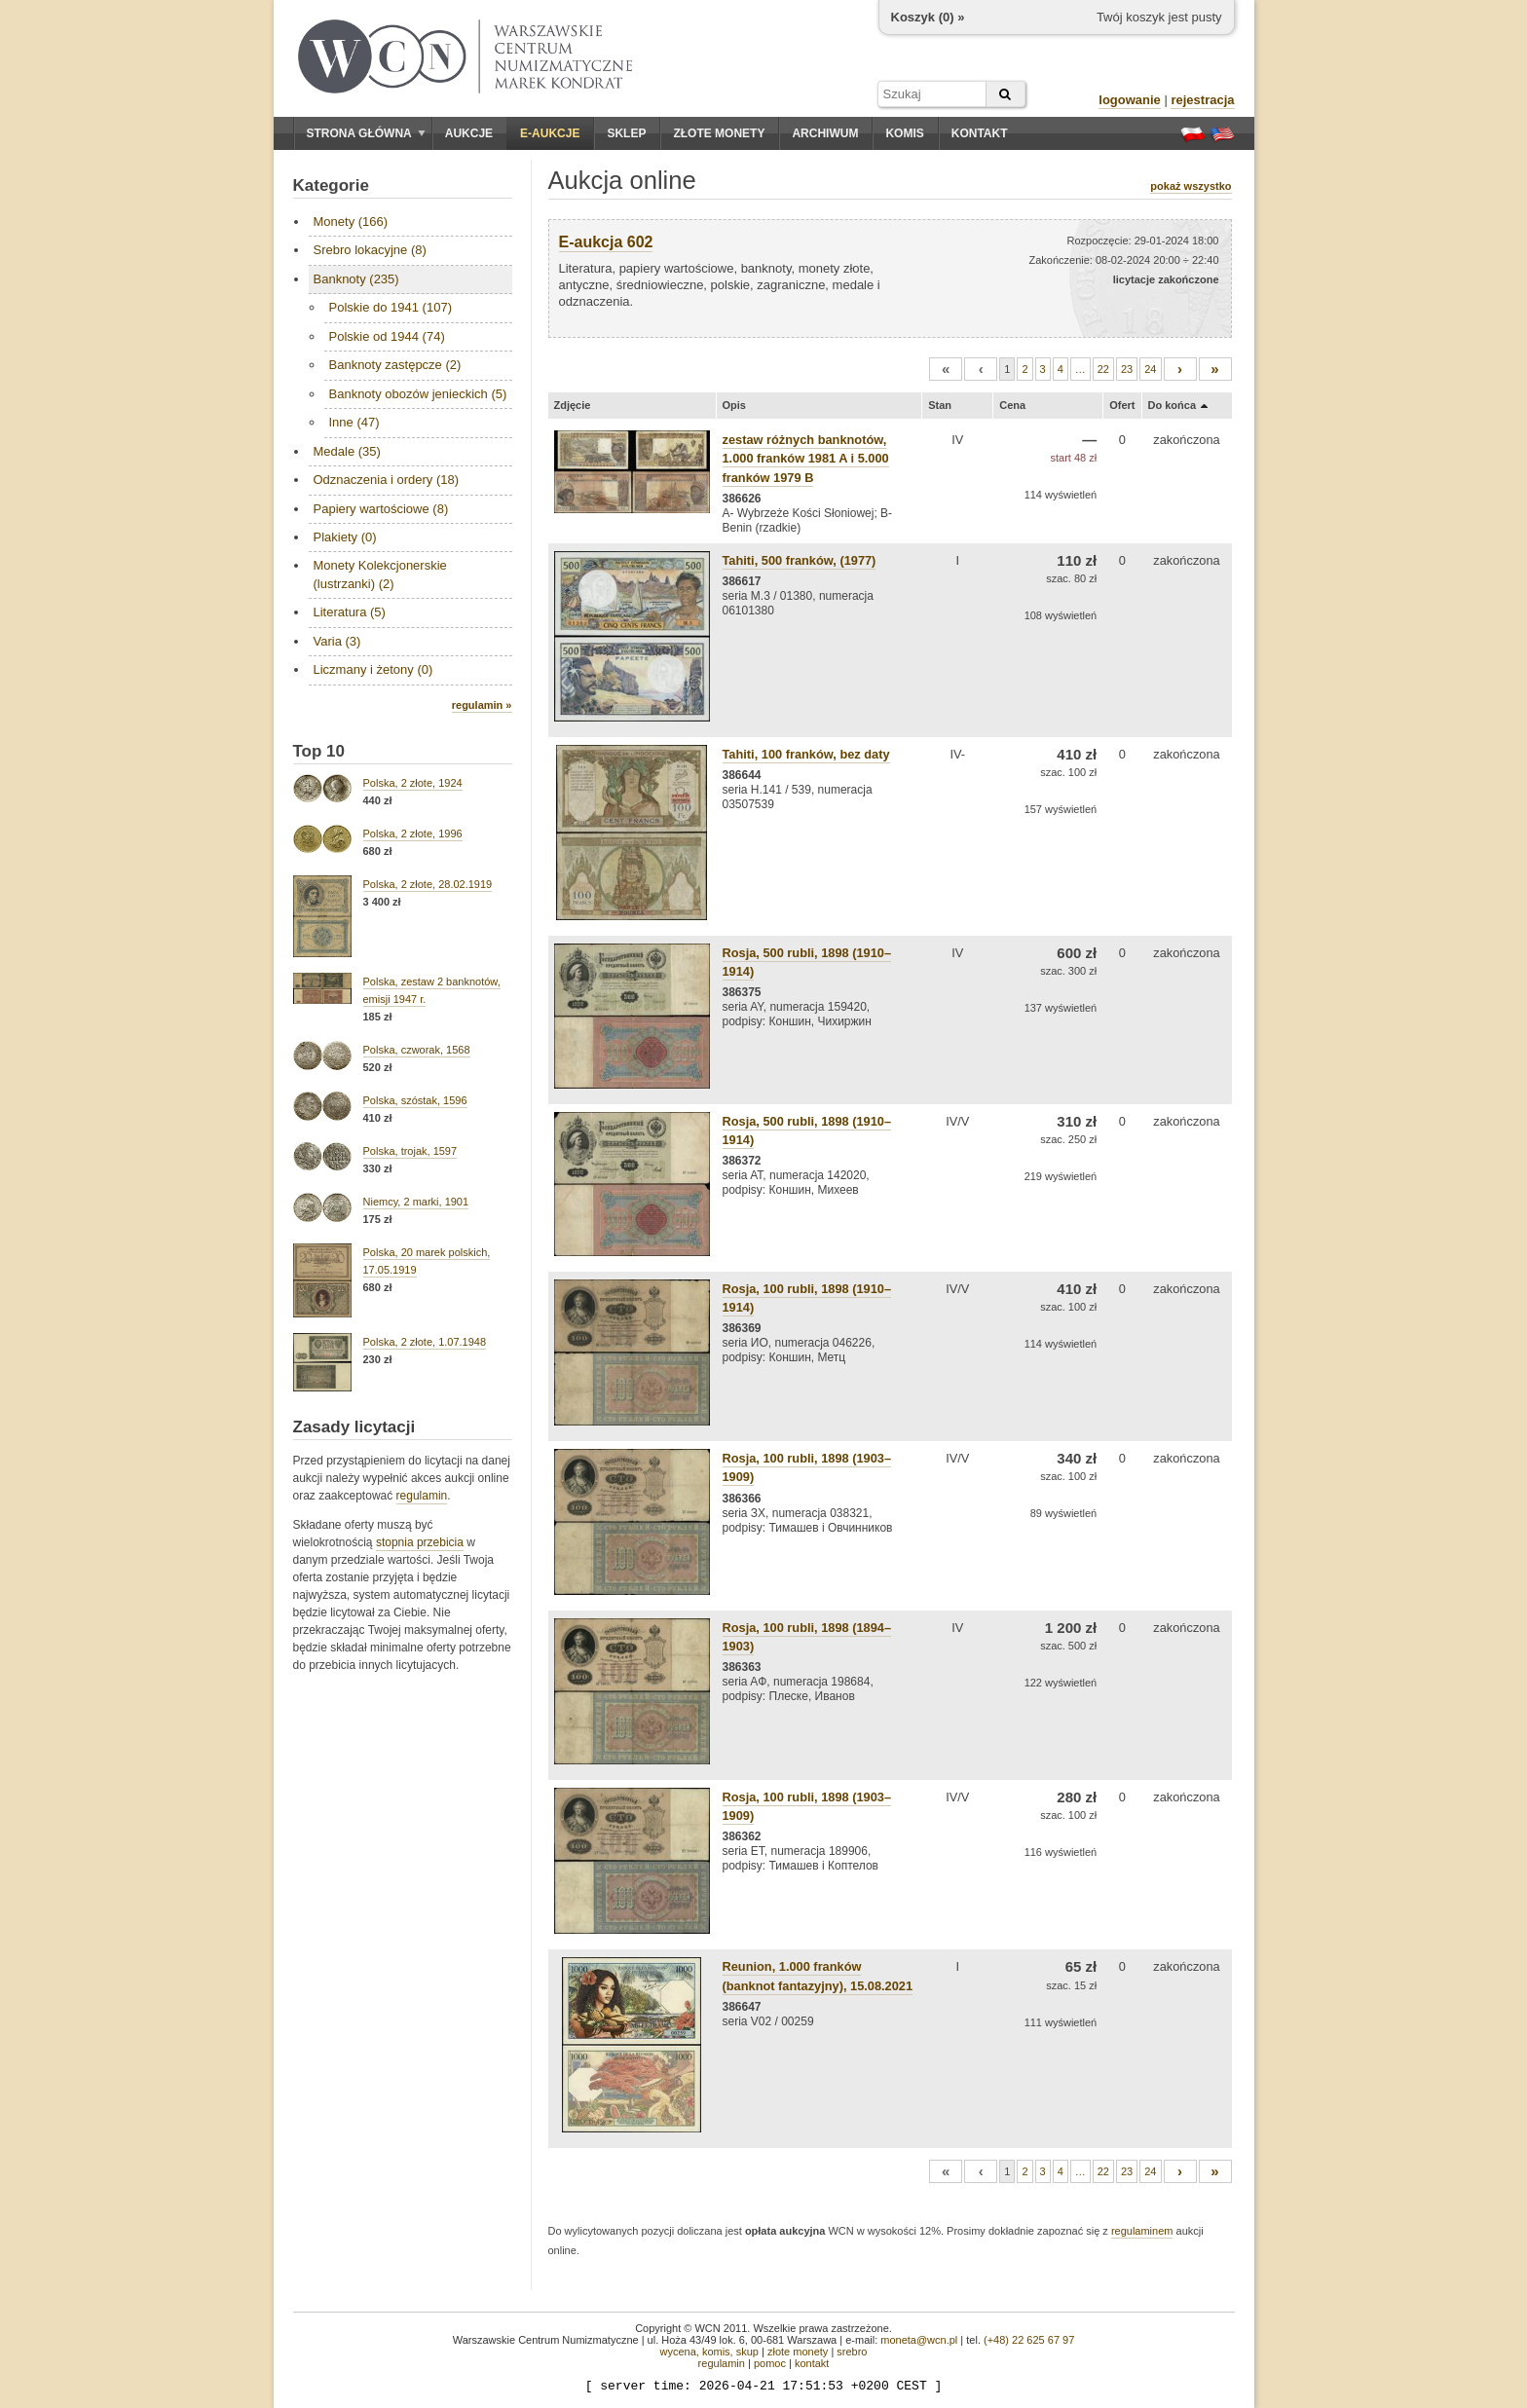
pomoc (770, 2363)
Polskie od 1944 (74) (387, 336)
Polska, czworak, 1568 (416, 1050)
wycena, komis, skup (708, 2351)
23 (1127, 369)
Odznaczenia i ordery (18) (387, 479)
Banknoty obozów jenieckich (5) (418, 394)
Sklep (626, 133)
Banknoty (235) (356, 279)
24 (1150, 369)
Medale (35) (347, 451)
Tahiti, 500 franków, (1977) (799, 560)
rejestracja (1202, 100)
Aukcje (469, 133)
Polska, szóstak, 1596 (415, 1100)
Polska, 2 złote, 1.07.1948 (425, 1342)
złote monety (797, 2351)
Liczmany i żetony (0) (373, 669)
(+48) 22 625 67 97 (1029, 2340)
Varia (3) (337, 641)
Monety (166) (351, 221)
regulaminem (1142, 2231)
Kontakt (979, 133)
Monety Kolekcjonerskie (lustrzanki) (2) (380, 574)
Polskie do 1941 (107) (390, 307)
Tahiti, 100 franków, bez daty (806, 754)
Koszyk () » (928, 17)
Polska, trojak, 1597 (410, 1151)
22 (1103, 369)
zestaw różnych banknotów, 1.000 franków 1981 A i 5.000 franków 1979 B (806, 458)
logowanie (1130, 100)
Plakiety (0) (345, 537)
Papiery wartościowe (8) (381, 508)
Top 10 (319, 751)
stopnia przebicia (420, 1542)
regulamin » (482, 705)
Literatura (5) (350, 612)
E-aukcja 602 (606, 242)
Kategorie (331, 185)
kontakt (812, 2363)
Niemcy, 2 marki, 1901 (416, 1201)
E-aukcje (549, 133)
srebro (852, 2351)
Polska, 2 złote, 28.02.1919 (428, 884)
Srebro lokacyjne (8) (370, 249)
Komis (904, 133)
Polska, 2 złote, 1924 (413, 783)
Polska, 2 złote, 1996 (413, 833)
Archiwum (825, 133)
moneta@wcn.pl (918, 2340)
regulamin (422, 1495)
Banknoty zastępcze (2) (395, 364)
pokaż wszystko (1190, 186)
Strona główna (366, 133)
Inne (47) (354, 422)
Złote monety (718, 133)
